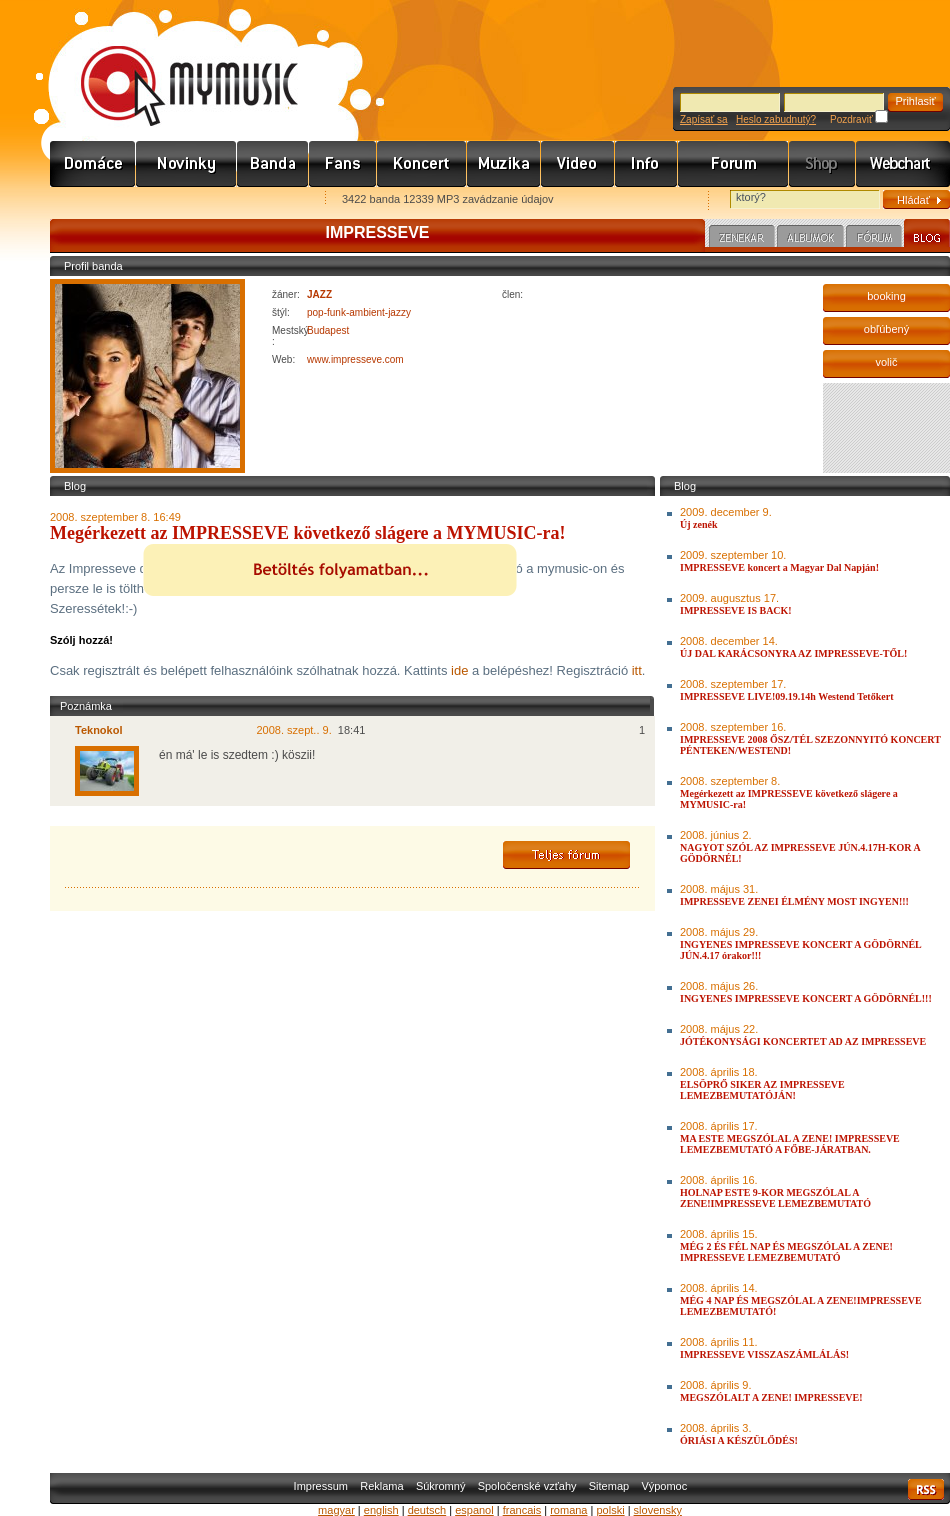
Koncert (422, 164)
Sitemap (609, 1486)
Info (646, 164)
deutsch (427, 1510)
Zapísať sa (704, 119)
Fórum (733, 164)
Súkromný (441, 1486)
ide (459, 670)
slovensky (658, 1510)
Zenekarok (273, 164)
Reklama (381, 1486)
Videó (578, 164)
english (381, 1510)
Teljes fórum (566, 855)
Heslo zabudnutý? (776, 119)
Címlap (93, 164)
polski (610, 1510)
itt (637, 670)
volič (886, 362)
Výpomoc (664, 1486)
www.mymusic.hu (172, 65)
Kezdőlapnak (176, 200)
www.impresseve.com (355, 359)
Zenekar (742, 239)
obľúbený (886, 329)
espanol (474, 1510)
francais (522, 1510)
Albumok (810, 239)
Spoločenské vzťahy (527, 1486)
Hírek (186, 164)
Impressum (321, 1486)
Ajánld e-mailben (261, 200)
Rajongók (343, 164)
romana (568, 1510)
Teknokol (98, 730)
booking (886, 296)
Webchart (903, 164)
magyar (336, 1510)
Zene (504, 164)
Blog (927, 236)
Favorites (91, 200)
